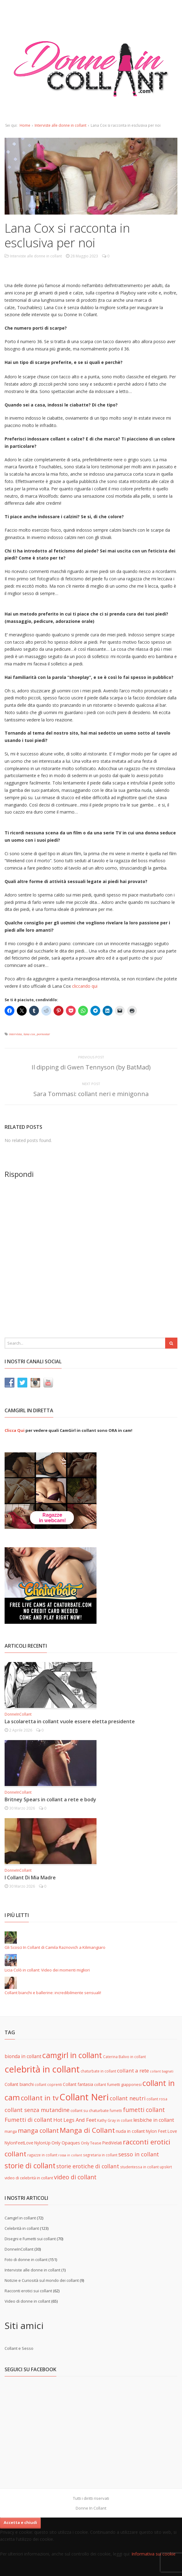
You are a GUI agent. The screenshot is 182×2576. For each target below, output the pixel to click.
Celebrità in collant (22, 2228)
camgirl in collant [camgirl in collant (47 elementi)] (72, 2055)
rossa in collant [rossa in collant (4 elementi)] (70, 2155)
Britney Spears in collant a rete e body (50, 1799)
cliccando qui (84, 986)
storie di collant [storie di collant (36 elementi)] (30, 2165)
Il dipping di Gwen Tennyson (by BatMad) (91, 1067)
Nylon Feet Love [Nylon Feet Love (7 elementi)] (161, 2131)
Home (25, 125)
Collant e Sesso (19, 2348)
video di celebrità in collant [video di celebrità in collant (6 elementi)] (29, 2178)
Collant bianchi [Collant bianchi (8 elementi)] (19, 2084)
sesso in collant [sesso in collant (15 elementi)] (138, 2154)
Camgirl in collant (20, 2218)
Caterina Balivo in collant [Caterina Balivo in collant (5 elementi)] (124, 2056)
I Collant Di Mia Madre (30, 1877)
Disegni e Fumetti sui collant (30, 2238)
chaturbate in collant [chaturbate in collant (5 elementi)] (98, 2071)
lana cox (29, 1034)
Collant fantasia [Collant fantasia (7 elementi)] (78, 2084)
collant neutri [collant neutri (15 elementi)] (128, 2098)
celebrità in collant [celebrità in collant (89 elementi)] (42, 2069)
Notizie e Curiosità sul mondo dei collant (42, 2280)
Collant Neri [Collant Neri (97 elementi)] (84, 2097)
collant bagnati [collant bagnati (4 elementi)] (161, 2071)
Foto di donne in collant (26, 2259)
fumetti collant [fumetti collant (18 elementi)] (144, 2110)
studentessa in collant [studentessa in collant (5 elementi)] (139, 2166)
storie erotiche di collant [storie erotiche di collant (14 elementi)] (87, 2166)
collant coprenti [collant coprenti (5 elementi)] (48, 2084)
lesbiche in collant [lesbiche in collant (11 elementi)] (153, 2120)
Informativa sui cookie (153, 2554)
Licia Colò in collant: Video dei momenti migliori (47, 1970)
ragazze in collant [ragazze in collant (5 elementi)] (42, 2154)
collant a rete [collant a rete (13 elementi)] (133, 2070)
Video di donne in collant (27, 2301)
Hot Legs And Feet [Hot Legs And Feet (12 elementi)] (74, 2119)
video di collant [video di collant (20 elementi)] (75, 2177)
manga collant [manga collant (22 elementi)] (38, 2130)
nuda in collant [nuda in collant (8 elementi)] (130, 2131)
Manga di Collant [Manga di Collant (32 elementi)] (87, 2130)
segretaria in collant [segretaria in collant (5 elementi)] (100, 2154)
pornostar (43, 1034)
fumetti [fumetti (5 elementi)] (116, 2110)
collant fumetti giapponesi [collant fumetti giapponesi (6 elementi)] (118, 2084)
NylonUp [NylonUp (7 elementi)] (42, 2143)
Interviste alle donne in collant (60, 125)
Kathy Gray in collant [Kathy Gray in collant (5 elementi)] (114, 2120)
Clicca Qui (15, 1430)
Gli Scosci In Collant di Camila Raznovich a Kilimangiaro (55, 1947)
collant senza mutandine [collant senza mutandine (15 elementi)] (37, 2110)
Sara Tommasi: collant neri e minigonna (91, 1094)
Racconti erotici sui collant (28, 2290)
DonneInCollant (18, 1714)
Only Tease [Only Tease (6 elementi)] (91, 2143)
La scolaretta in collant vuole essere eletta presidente (70, 1721)
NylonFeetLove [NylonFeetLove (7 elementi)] (19, 2143)
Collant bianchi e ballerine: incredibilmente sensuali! (53, 1992)
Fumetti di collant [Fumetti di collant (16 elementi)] (28, 2119)
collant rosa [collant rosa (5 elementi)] (156, 2098)
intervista (15, 1034)
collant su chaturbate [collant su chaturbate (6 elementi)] (89, 2110)
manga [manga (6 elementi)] (11, 2131)
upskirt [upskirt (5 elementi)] (166, 2166)
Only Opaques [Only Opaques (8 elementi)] (65, 2143)
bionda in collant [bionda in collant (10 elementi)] (23, 2056)
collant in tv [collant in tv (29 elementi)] (40, 2097)
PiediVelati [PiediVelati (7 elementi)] (112, 2143)
